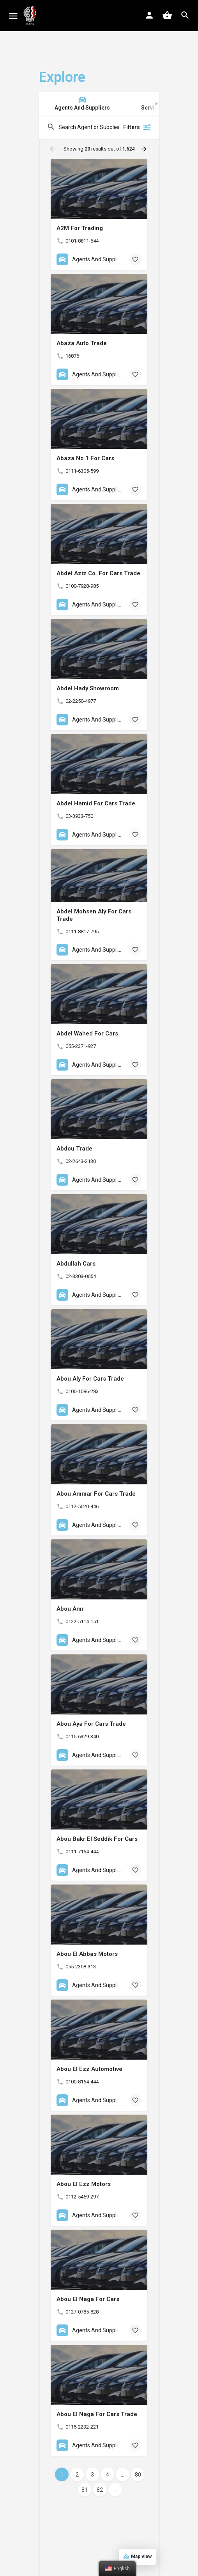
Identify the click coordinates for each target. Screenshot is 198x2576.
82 (100, 2490)
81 (84, 2490)
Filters (137, 127)
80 (138, 2474)
